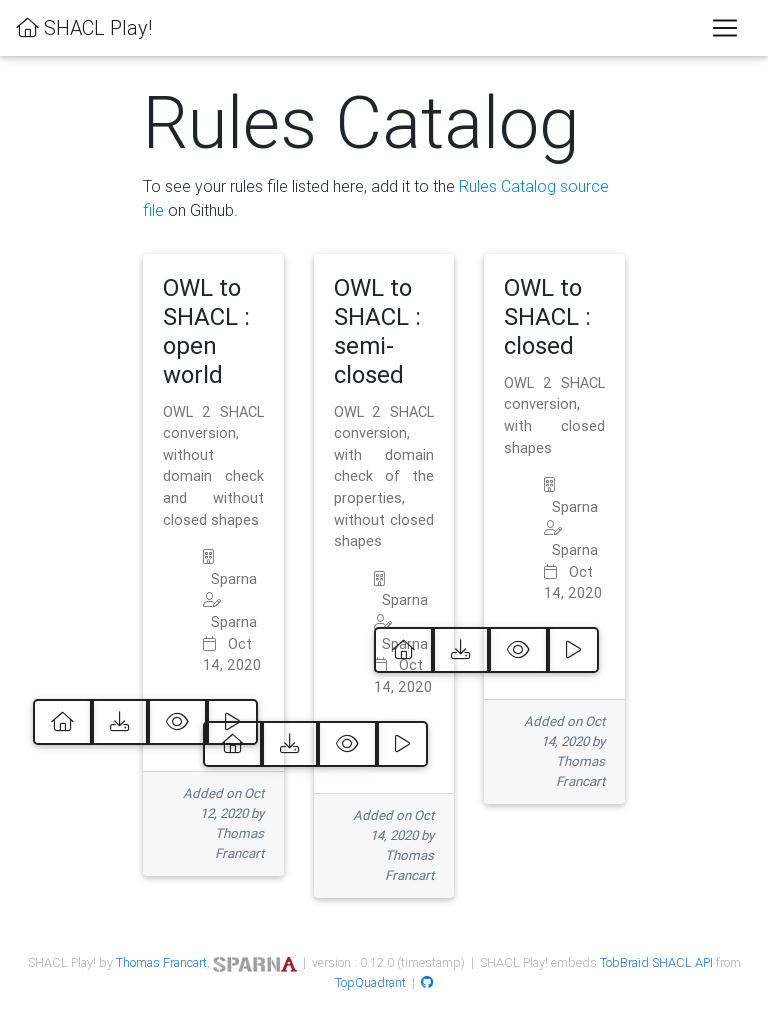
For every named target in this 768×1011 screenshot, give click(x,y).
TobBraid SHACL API (656, 962)
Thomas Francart (161, 962)
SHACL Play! (84, 27)
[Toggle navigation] (725, 28)
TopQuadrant (370, 982)
